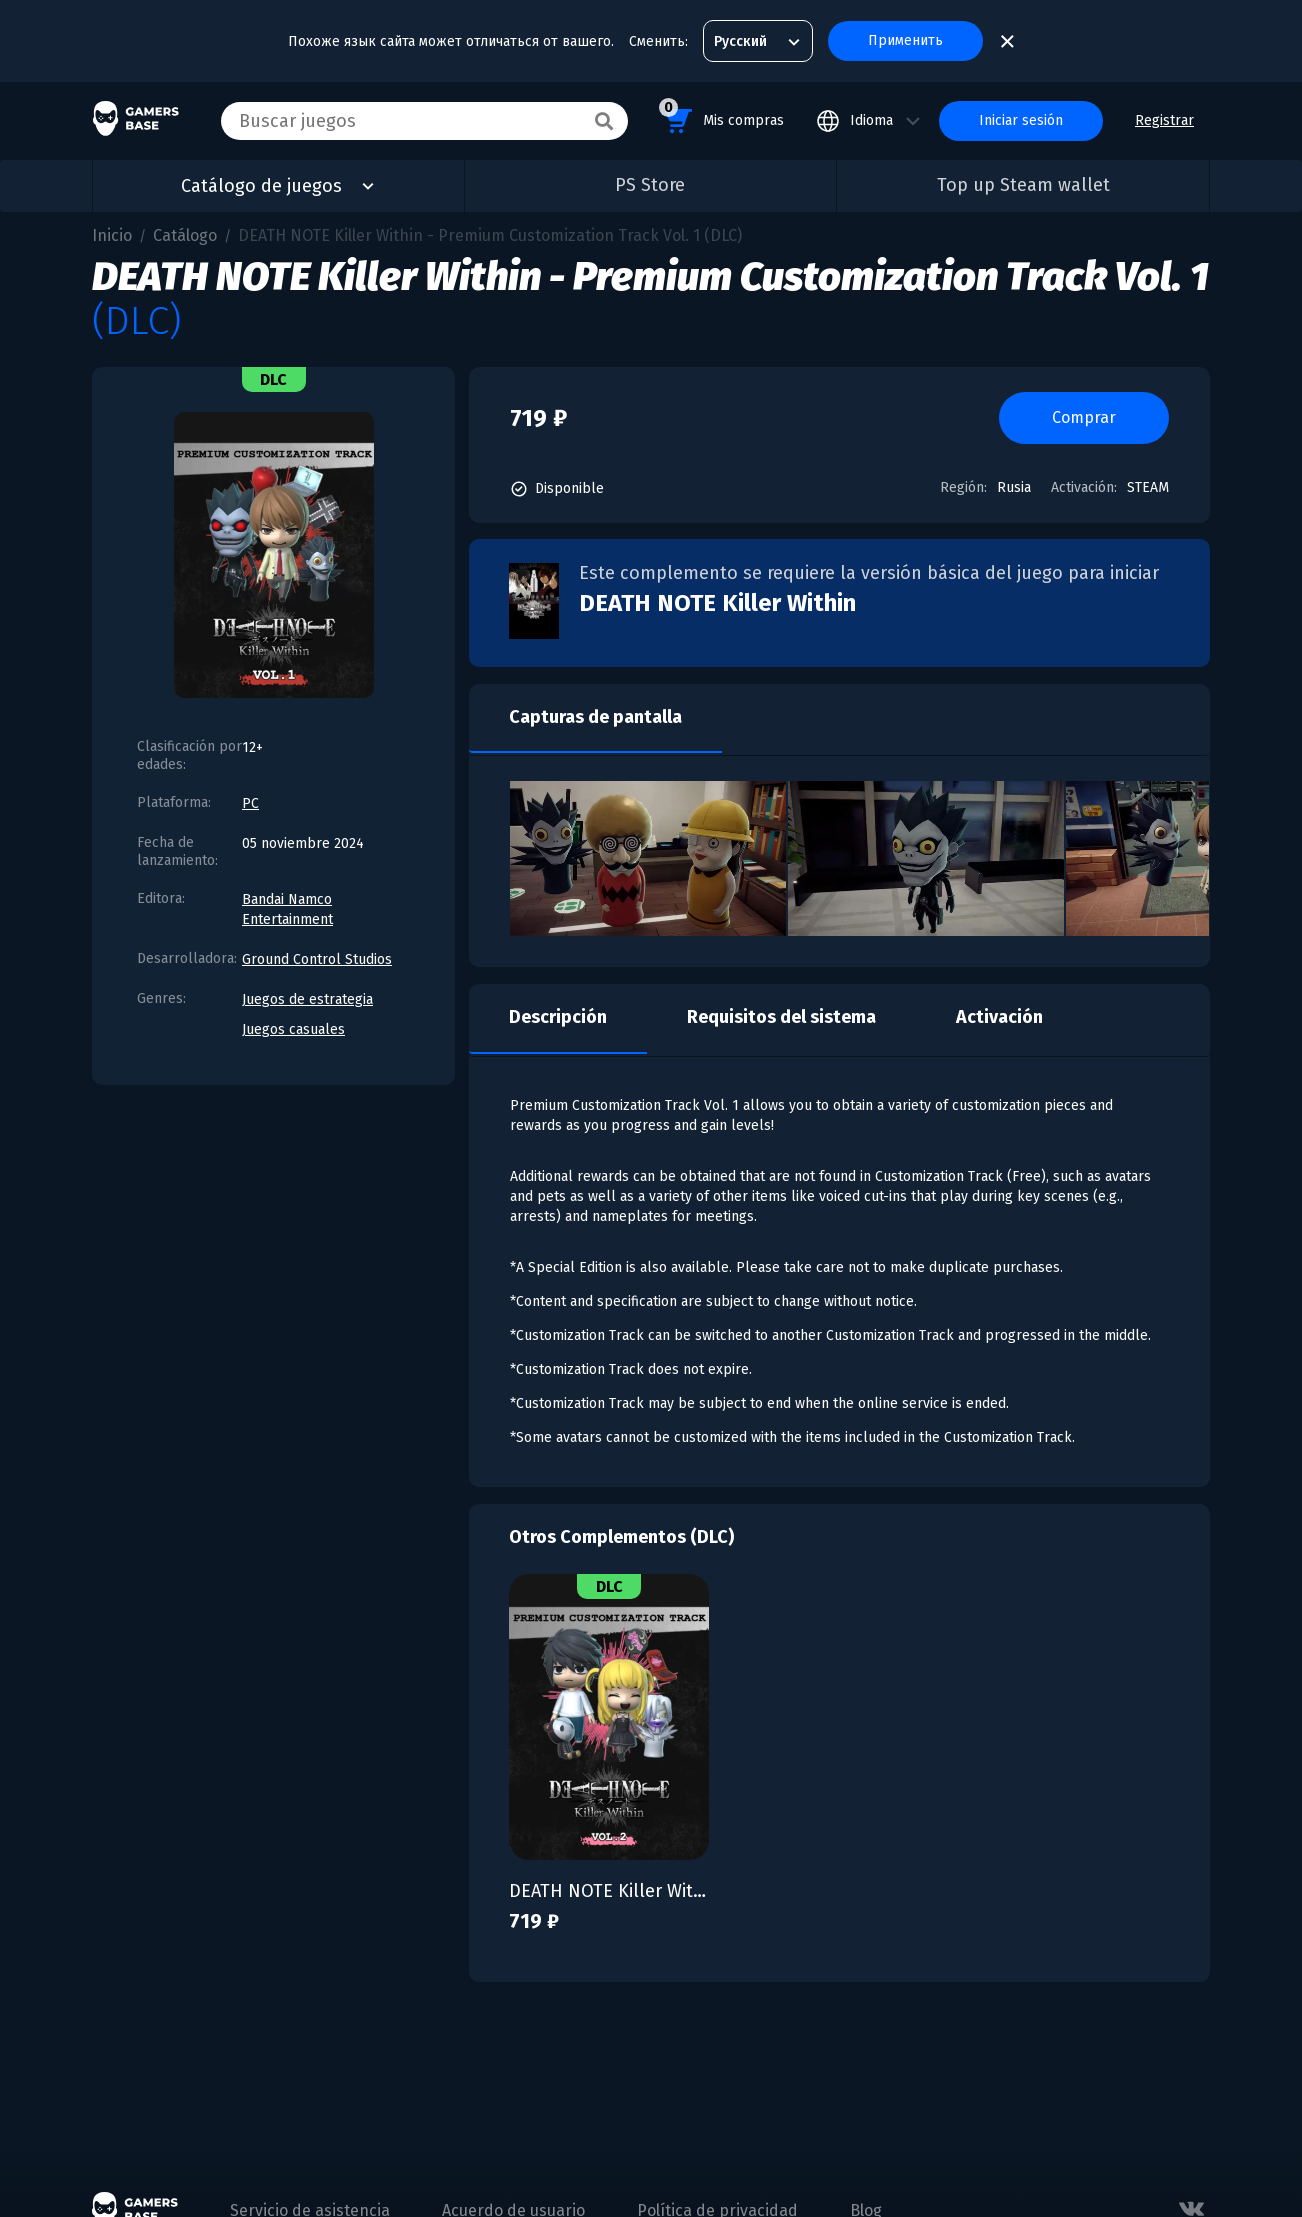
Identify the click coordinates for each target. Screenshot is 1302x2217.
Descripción (558, 1017)
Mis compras (721, 117)
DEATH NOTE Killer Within (717, 603)
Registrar (1164, 120)
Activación (999, 1017)
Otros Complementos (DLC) (621, 1537)
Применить (905, 40)
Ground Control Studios (317, 959)
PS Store (650, 185)
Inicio (112, 235)
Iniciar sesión (1021, 120)
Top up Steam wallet (1023, 185)
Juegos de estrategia (307, 999)
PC (250, 803)
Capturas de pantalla (595, 717)
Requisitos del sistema (781, 1017)
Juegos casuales (293, 1029)
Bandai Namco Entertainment (287, 909)
